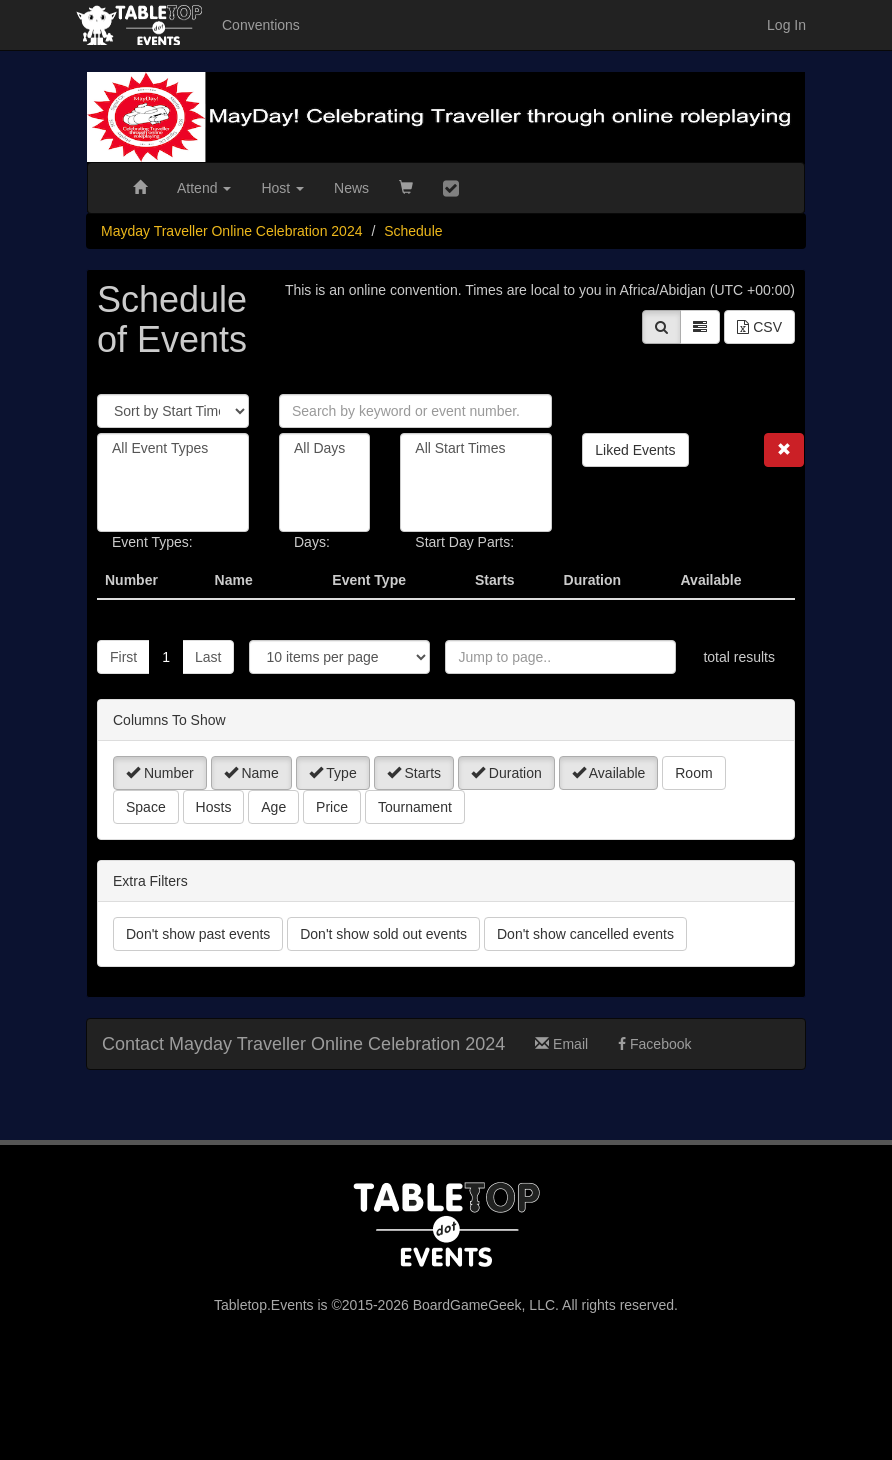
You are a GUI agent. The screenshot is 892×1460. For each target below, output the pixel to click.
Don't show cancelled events (585, 934)
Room (693, 773)
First (123, 657)
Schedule (413, 231)
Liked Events (635, 450)
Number (160, 773)
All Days (324, 448)
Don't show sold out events (383, 934)
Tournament (415, 807)
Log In (786, 25)
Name (251, 773)
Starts (414, 773)
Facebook (654, 1044)
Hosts (214, 807)
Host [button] (282, 188)
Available (609, 773)
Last (208, 657)
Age (273, 807)
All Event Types (173, 448)
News (351, 188)
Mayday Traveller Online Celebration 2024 (231, 231)
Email (561, 1044)
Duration (506, 773)
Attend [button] (204, 188)
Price (332, 807)
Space (146, 807)
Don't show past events (198, 934)
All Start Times (476, 448)
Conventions (261, 25)
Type (333, 773)
